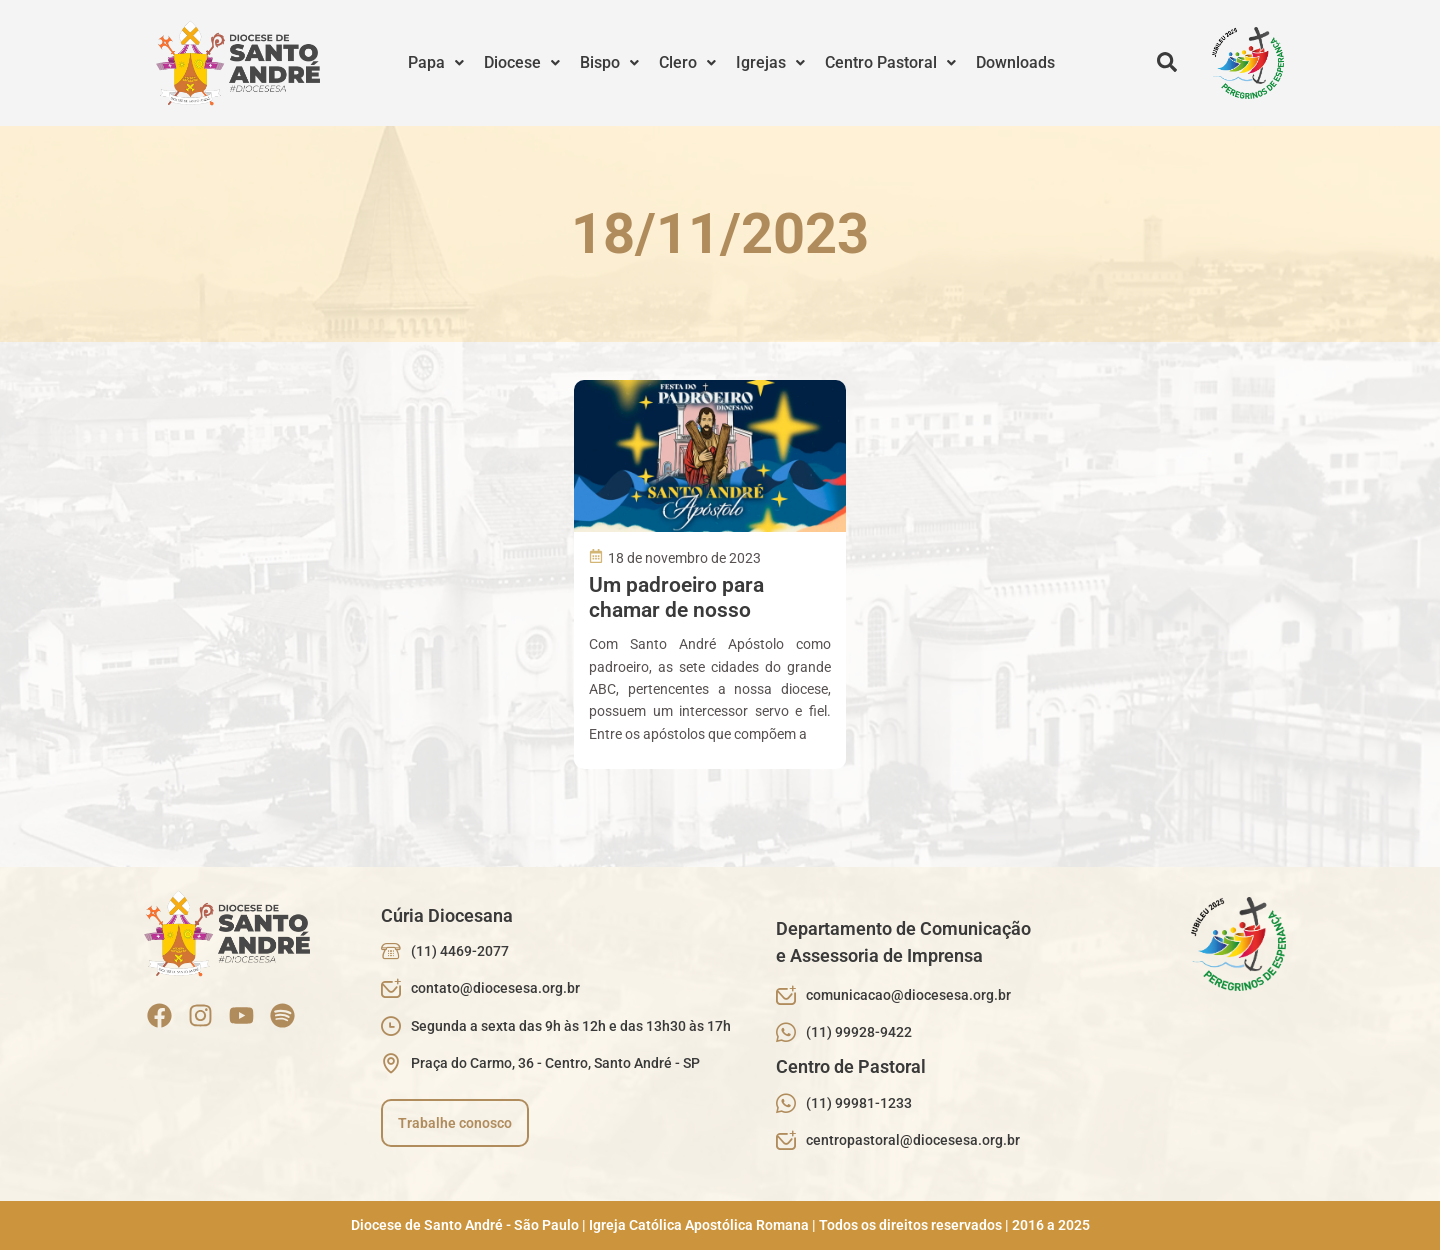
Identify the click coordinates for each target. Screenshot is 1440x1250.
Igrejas (770, 62)
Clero (687, 62)
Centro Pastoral (890, 62)
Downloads (1015, 62)
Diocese (522, 62)
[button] (436, 63)
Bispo (609, 62)
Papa (436, 62)
